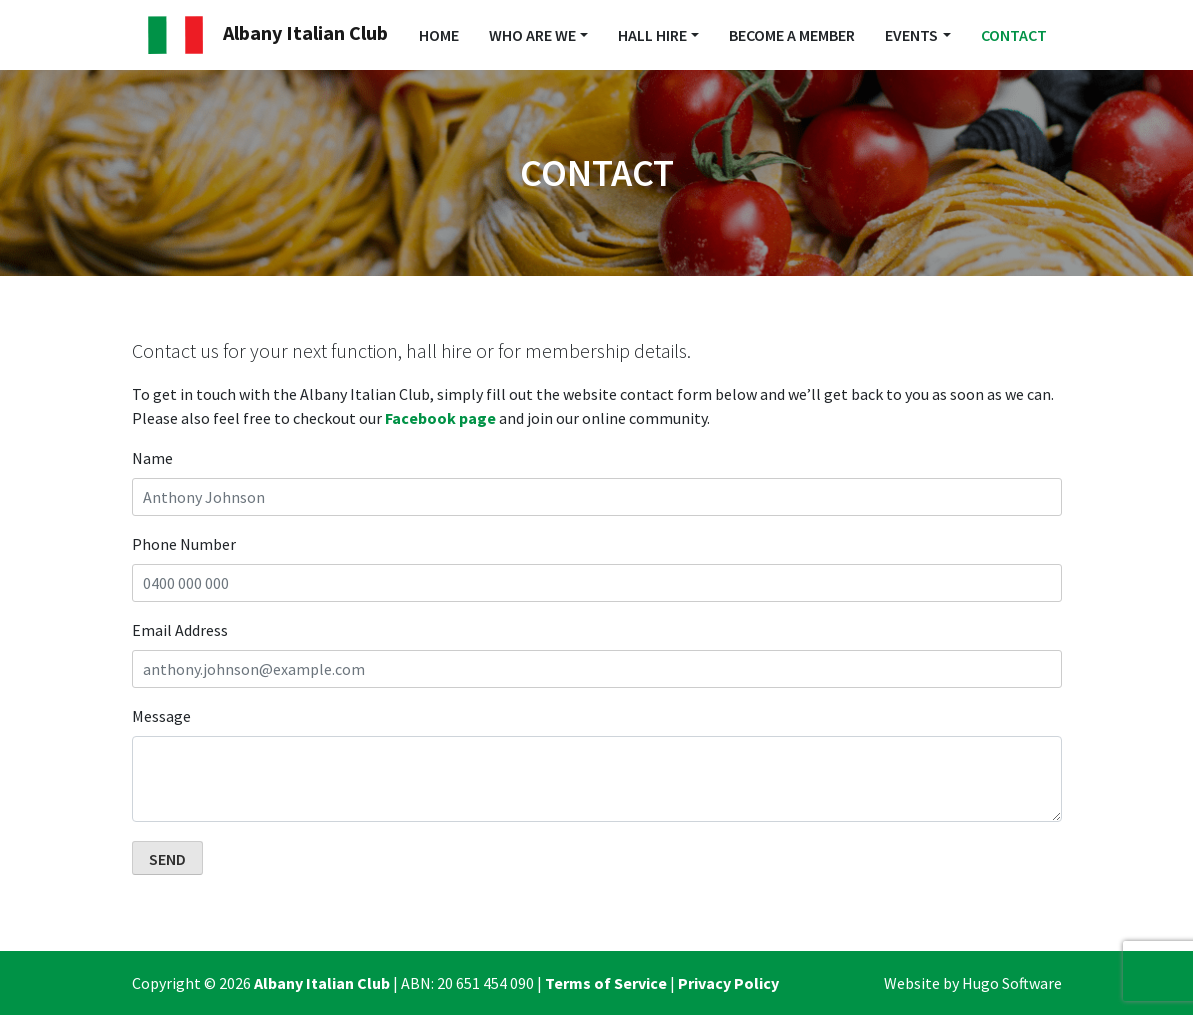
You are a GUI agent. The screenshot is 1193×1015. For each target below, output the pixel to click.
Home (439, 35)
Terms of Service (606, 983)
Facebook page (440, 418)
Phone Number (184, 544)
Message (161, 716)
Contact (1014, 35)
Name (152, 458)
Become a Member (792, 35)
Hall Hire (652, 35)
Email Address (180, 630)
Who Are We (532, 35)
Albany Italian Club (268, 35)
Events (911, 35)
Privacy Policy (728, 983)
